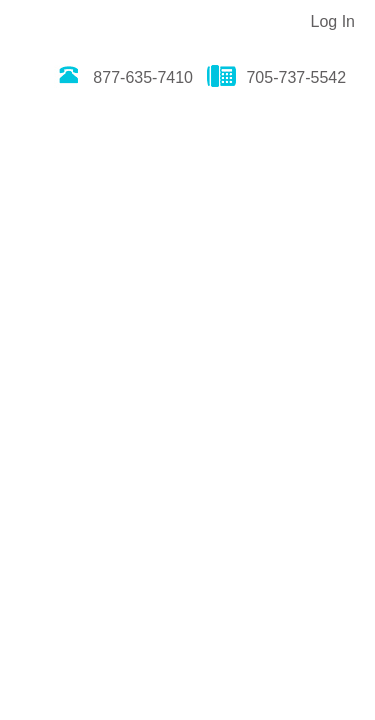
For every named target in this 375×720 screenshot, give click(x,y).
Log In (333, 21)
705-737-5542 (276, 77)
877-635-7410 (123, 77)
